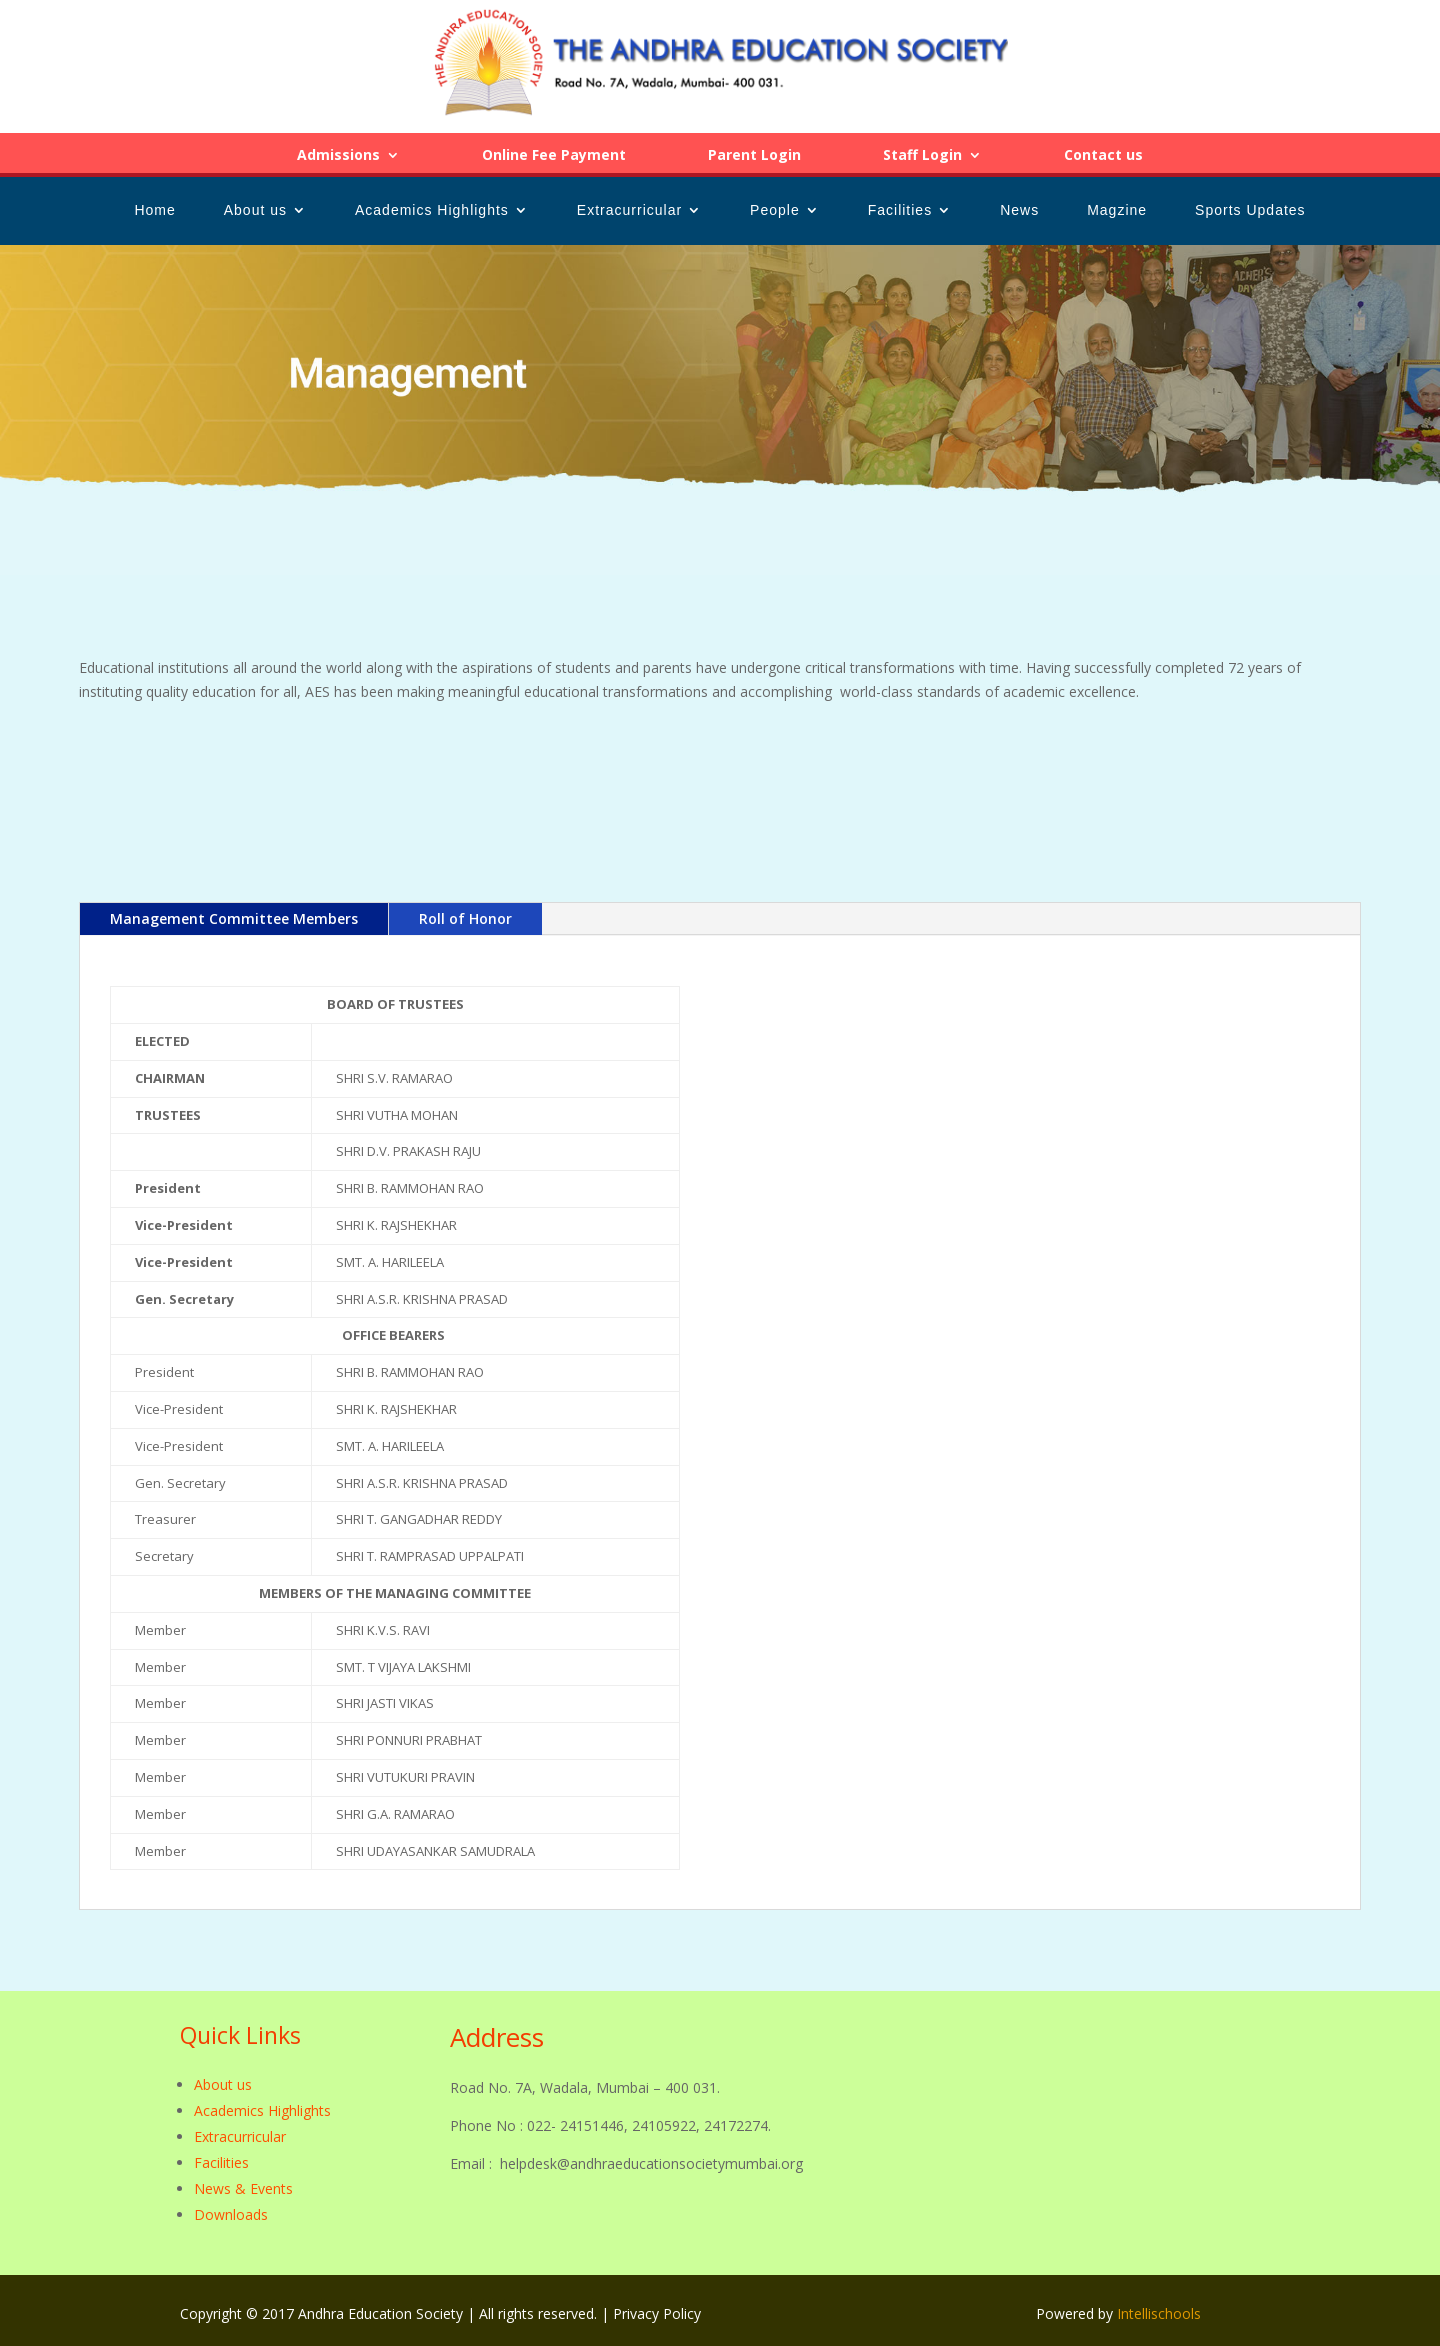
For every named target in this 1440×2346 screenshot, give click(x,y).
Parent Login (754, 156)
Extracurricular (629, 210)
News (1019, 210)
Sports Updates (1250, 210)
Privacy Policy (657, 2313)
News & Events (243, 2188)
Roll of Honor (465, 918)
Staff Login (922, 156)
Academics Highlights (432, 210)
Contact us (1103, 156)
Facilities (900, 210)
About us (255, 210)
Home (154, 210)
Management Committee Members (234, 918)
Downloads (231, 2214)
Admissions (338, 156)
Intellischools (1159, 2313)
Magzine (1117, 210)
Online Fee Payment (554, 156)
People (775, 210)
